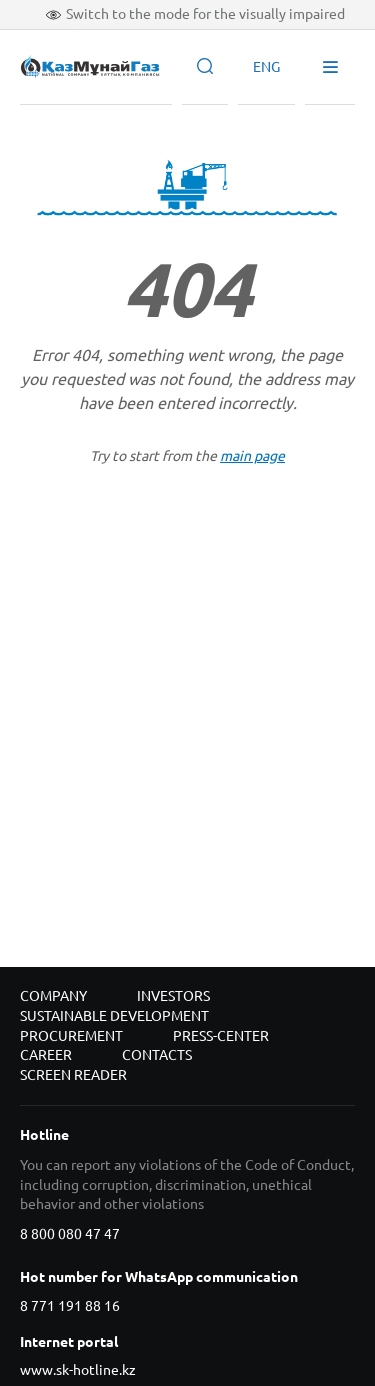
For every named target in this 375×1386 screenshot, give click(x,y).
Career (46, 1055)
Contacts (157, 1055)
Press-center (221, 1036)
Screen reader (73, 1075)
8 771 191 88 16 (70, 1306)
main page (252, 456)
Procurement (71, 1036)
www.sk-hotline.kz (78, 1370)
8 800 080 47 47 (70, 1234)
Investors (173, 996)
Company (53, 996)
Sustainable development (114, 1016)
